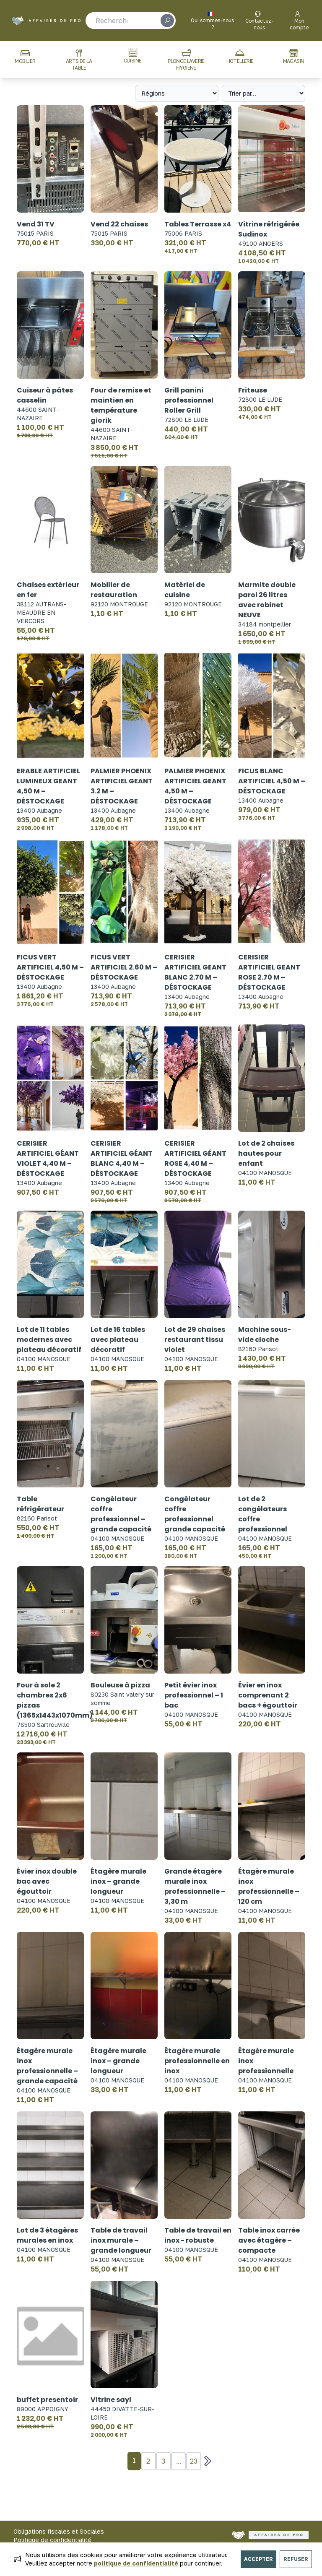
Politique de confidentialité (52, 2539)
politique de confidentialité (136, 2563)
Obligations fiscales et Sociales (58, 2531)
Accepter (258, 2559)
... (178, 2461)
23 (193, 2461)
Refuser (295, 2559)
